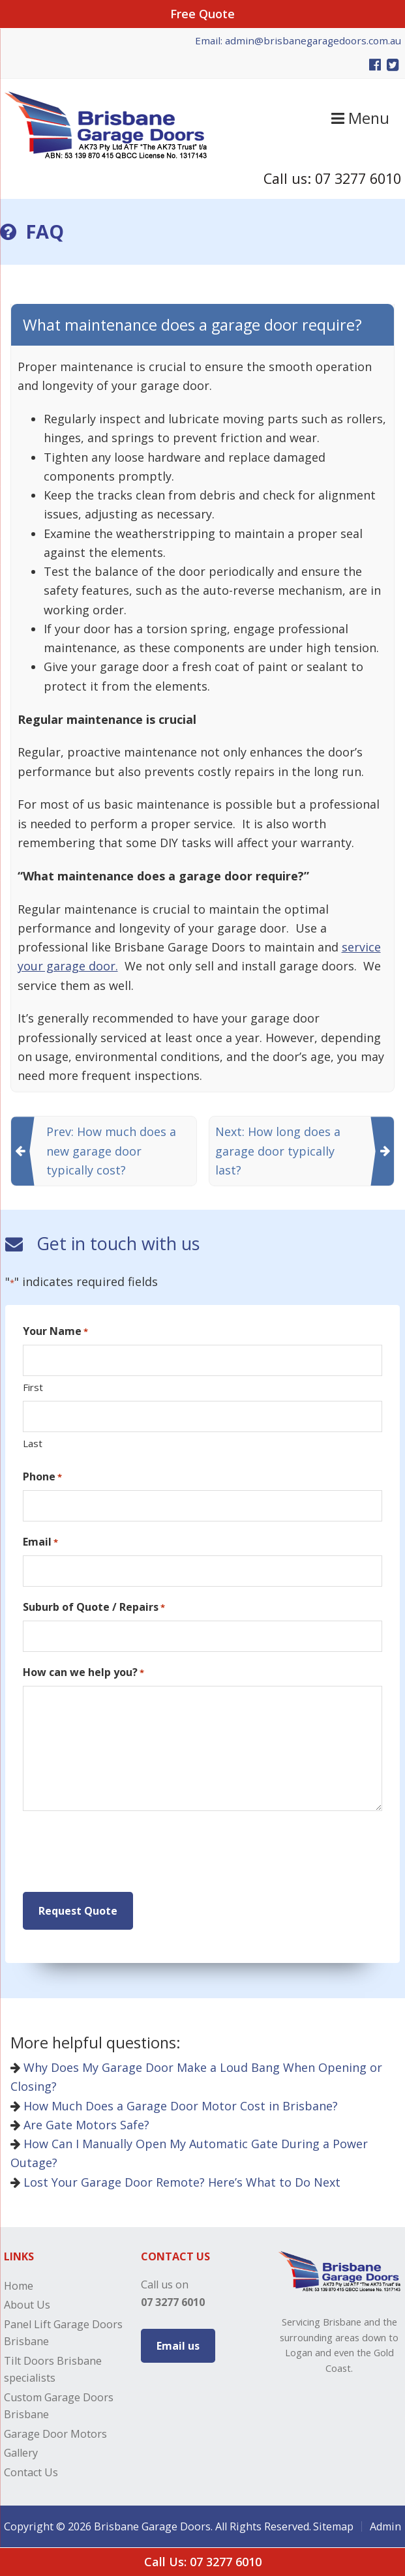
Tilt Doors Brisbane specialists (53, 2369)
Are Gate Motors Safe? (79, 2125)
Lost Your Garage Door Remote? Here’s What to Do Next (175, 2182)
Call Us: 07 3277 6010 (203, 2561)
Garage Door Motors (55, 2434)
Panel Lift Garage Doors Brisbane (63, 2332)
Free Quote (202, 14)
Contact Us (31, 2472)
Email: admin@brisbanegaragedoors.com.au (298, 40)
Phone (42, 1476)
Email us (178, 2346)
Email (40, 1542)
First (33, 1387)
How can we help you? (83, 1672)
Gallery (21, 2453)
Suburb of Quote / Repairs (94, 1607)
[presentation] (122, 1852)
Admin (385, 2526)
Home (18, 2286)
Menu (360, 118)
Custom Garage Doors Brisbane (58, 2405)
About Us (27, 2305)
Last (32, 1443)
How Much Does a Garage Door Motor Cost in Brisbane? (174, 2106)
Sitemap (333, 2526)
